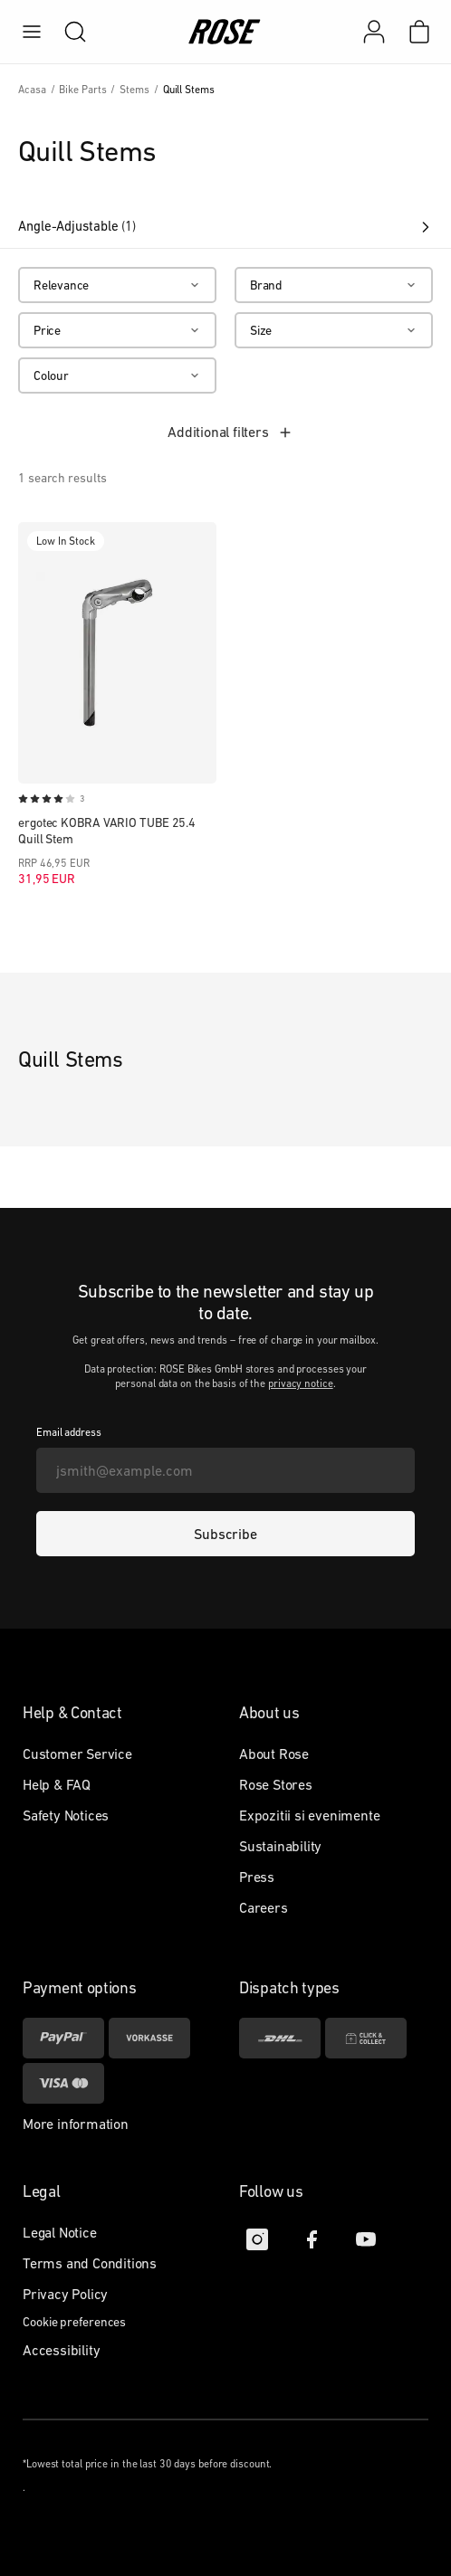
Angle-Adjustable (225, 226)
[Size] (334, 330)
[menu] (31, 31)
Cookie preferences (74, 2322)
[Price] (117, 330)
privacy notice (300, 1383)
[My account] (374, 31)
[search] (66, 31)
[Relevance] (117, 285)
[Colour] (117, 375)
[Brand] (334, 285)
